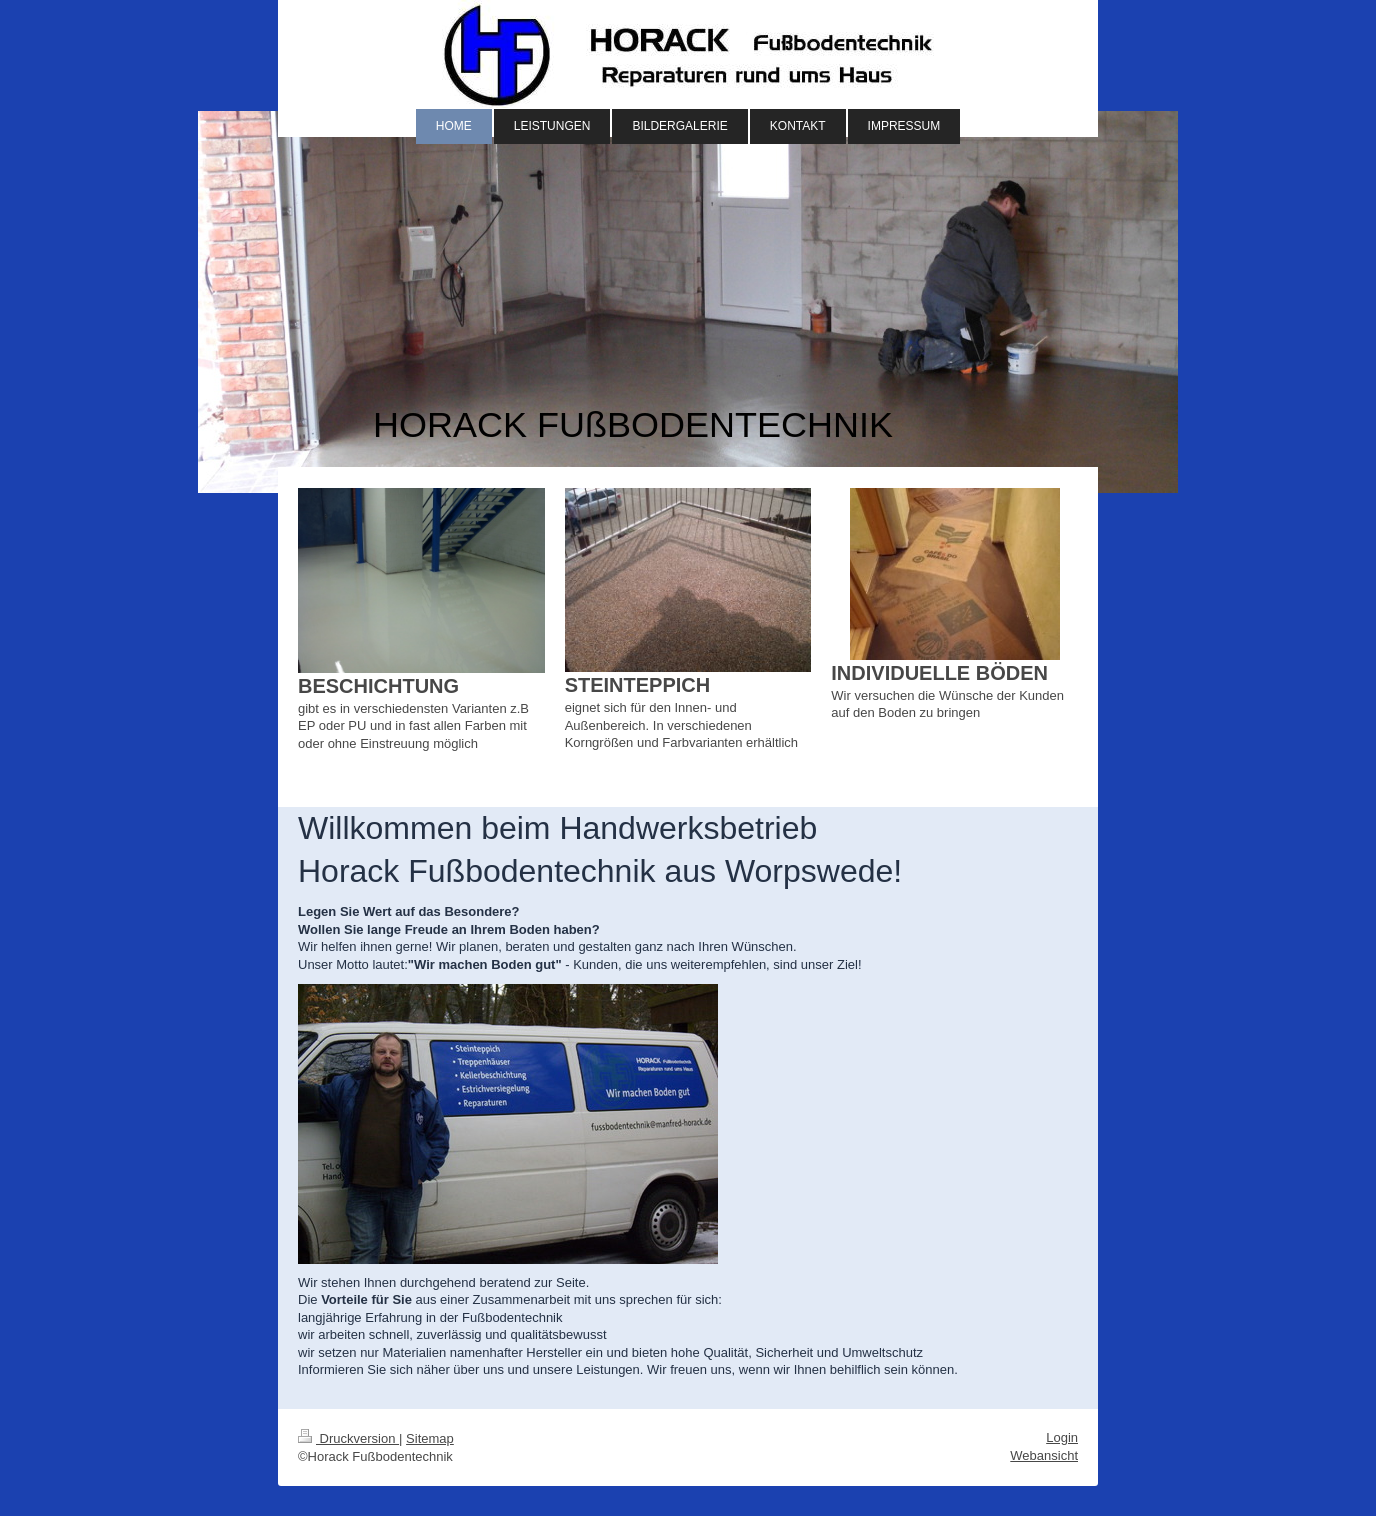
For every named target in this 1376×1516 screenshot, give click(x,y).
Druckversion (348, 1438)
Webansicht (1044, 1455)
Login (1062, 1437)
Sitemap (430, 1438)
